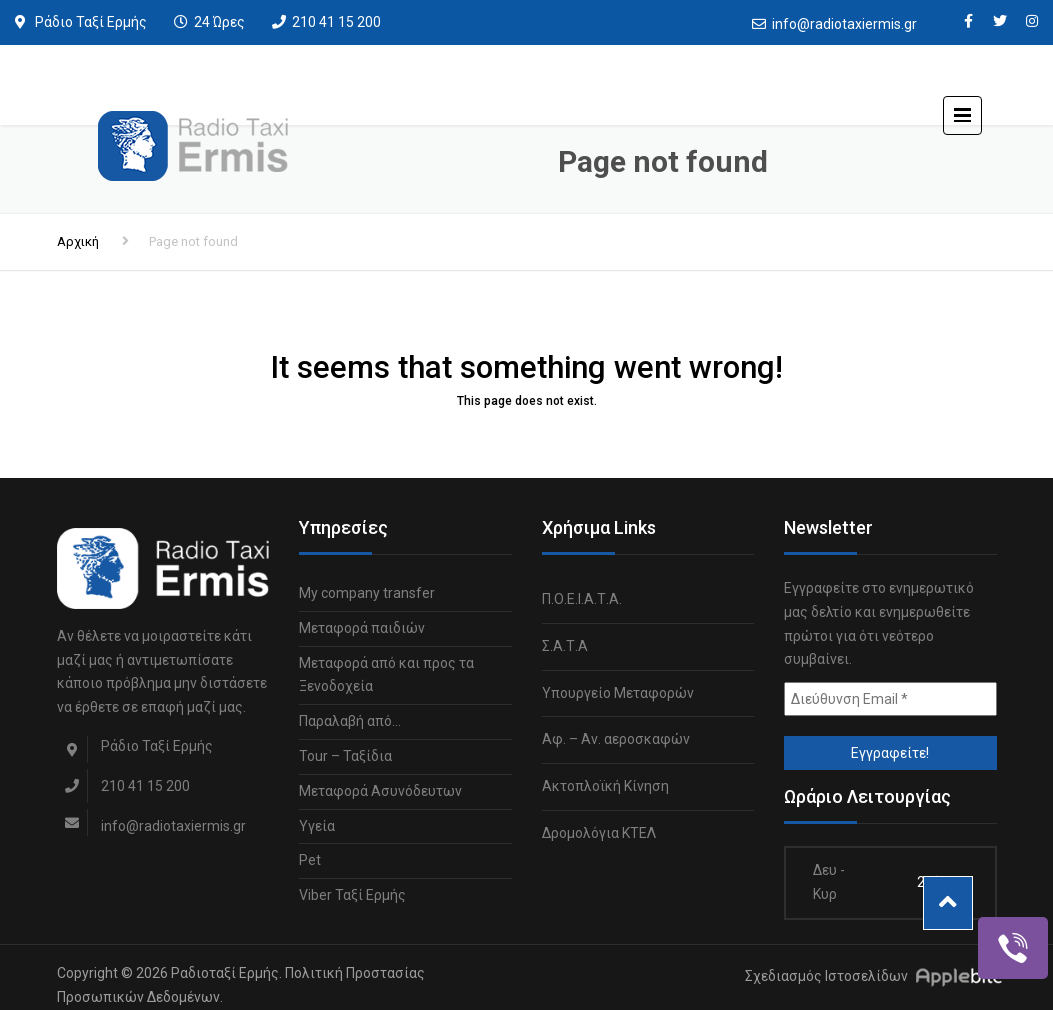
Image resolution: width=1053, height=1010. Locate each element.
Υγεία (317, 826)
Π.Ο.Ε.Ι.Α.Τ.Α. (582, 599)
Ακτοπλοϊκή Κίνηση (605, 786)
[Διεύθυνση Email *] (890, 699)
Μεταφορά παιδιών (362, 628)
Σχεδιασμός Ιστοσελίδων (826, 976)
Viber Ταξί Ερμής (352, 895)
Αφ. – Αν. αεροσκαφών (616, 739)
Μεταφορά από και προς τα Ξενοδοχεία (386, 675)
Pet (310, 860)
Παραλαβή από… (350, 721)
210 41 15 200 (336, 22)
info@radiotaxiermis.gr (844, 24)
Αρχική (78, 241)
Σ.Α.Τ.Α (565, 646)
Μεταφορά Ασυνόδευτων (380, 791)
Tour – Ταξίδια (345, 756)
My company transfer (367, 593)
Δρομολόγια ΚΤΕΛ (599, 833)
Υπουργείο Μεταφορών (618, 693)
